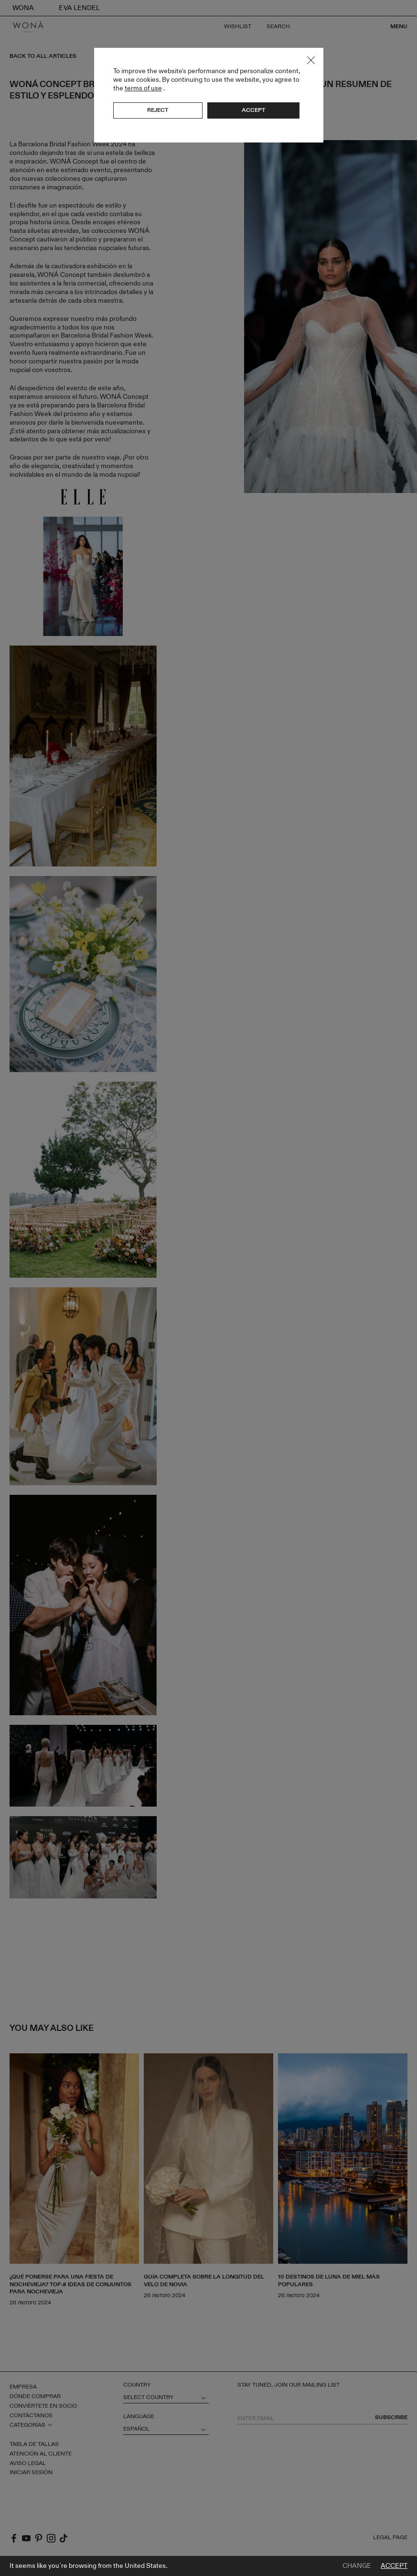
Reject (157, 110)
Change (356, 2566)
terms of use (143, 88)
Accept (394, 2566)
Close (311, 60)
